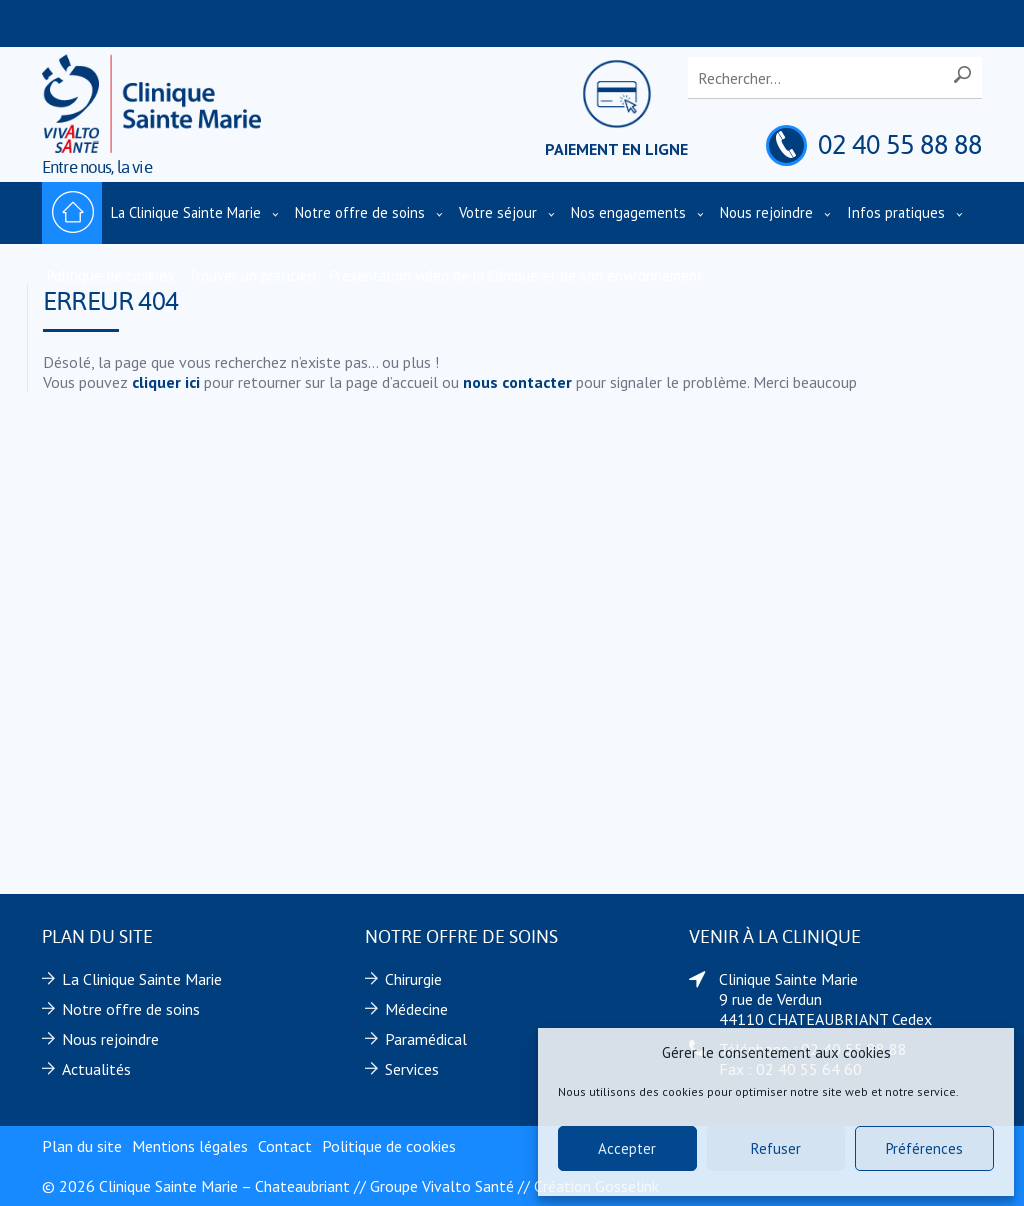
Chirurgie (413, 979)
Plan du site (82, 1146)
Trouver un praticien (252, 275)
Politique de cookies (110, 275)
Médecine (416, 1009)
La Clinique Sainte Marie (186, 212)
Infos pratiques (896, 212)
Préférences (924, 1148)
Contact (285, 1146)
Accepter (627, 1148)
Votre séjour (498, 212)
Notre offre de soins (360, 212)
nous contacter (517, 382)
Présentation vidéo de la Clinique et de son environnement (516, 275)
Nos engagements (628, 212)
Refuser (776, 1148)
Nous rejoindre (766, 212)
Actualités (96, 1069)
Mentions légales (190, 1146)
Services (412, 1069)
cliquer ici (166, 382)
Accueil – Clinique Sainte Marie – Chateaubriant (72, 213)
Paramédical (426, 1039)
